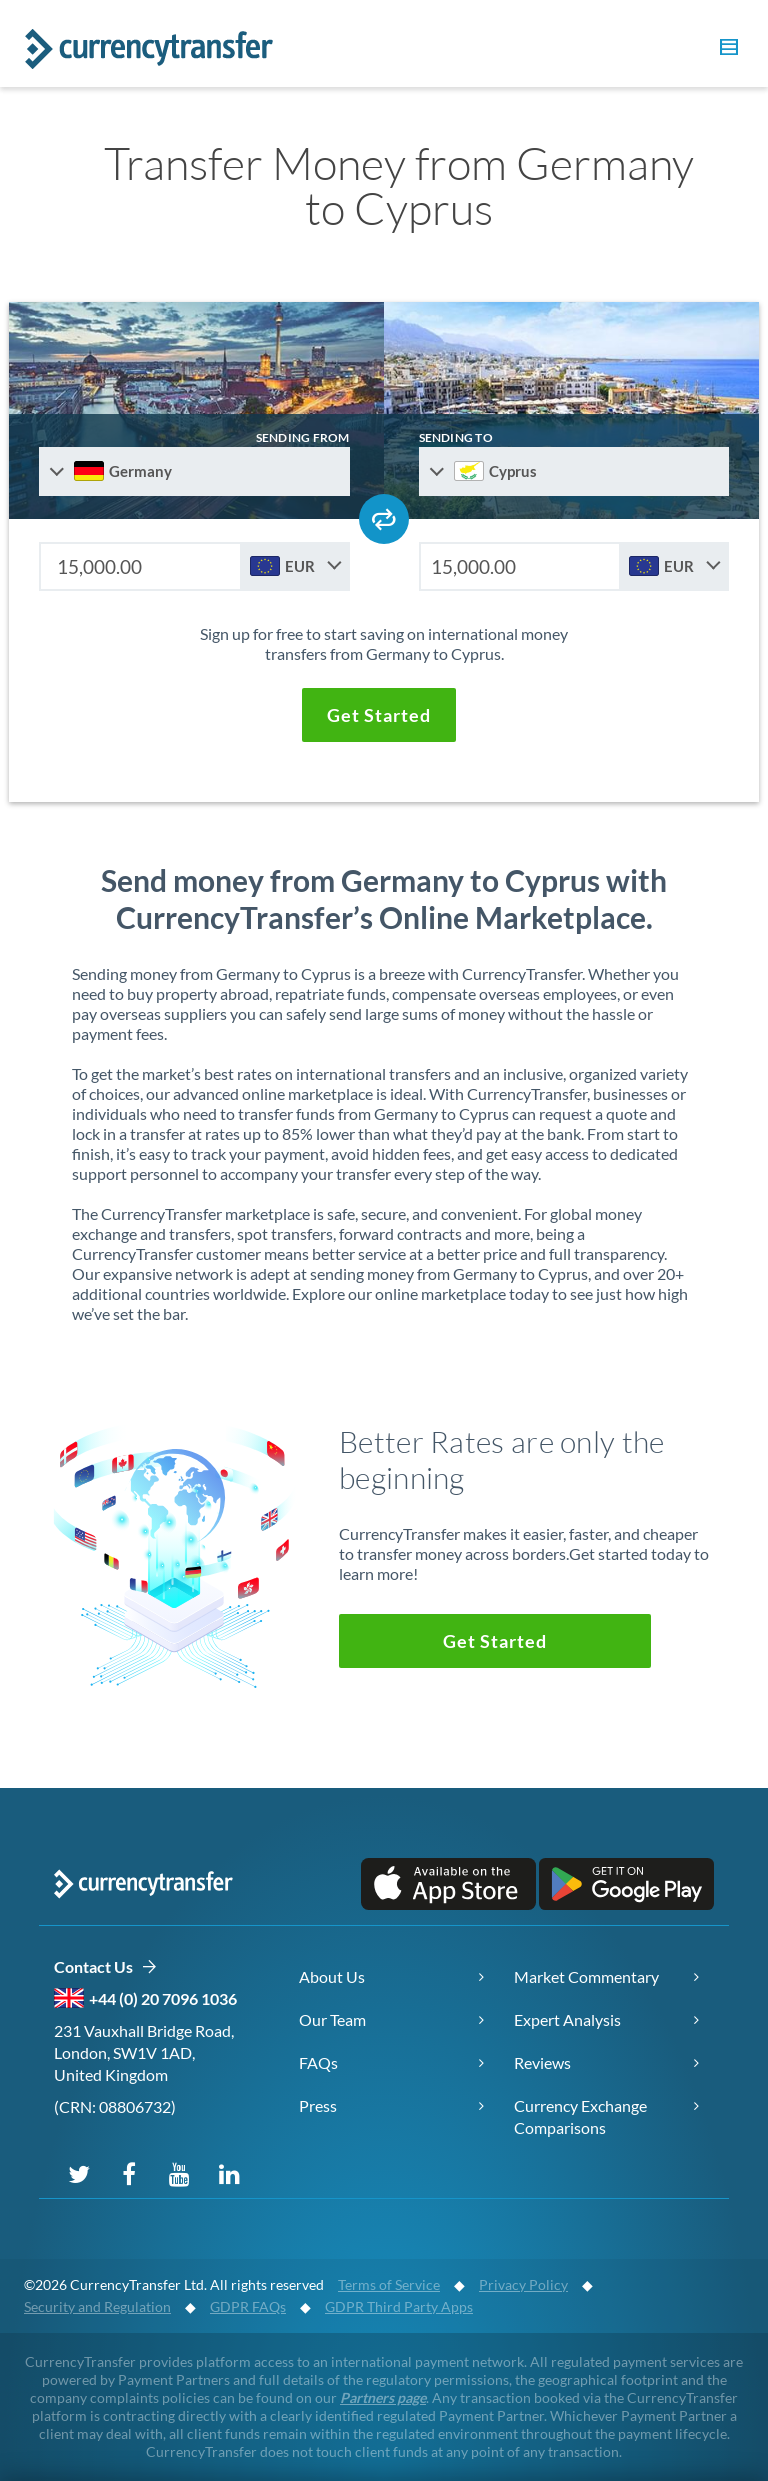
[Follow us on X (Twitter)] (79, 2173)
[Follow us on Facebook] (129, 2173)
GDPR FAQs (248, 2306)
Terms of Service (389, 2284)
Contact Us (105, 1967)
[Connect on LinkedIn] (229, 2173)
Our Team (332, 2019)
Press (318, 2105)
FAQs (318, 2062)
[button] (726, 50)
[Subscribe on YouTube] (179, 2173)
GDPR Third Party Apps (399, 2306)
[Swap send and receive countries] (384, 519)
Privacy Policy (523, 2284)
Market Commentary (586, 1976)
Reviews (542, 2062)
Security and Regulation (97, 2306)
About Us (332, 1976)
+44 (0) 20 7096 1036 (163, 1998)
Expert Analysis (567, 2019)
